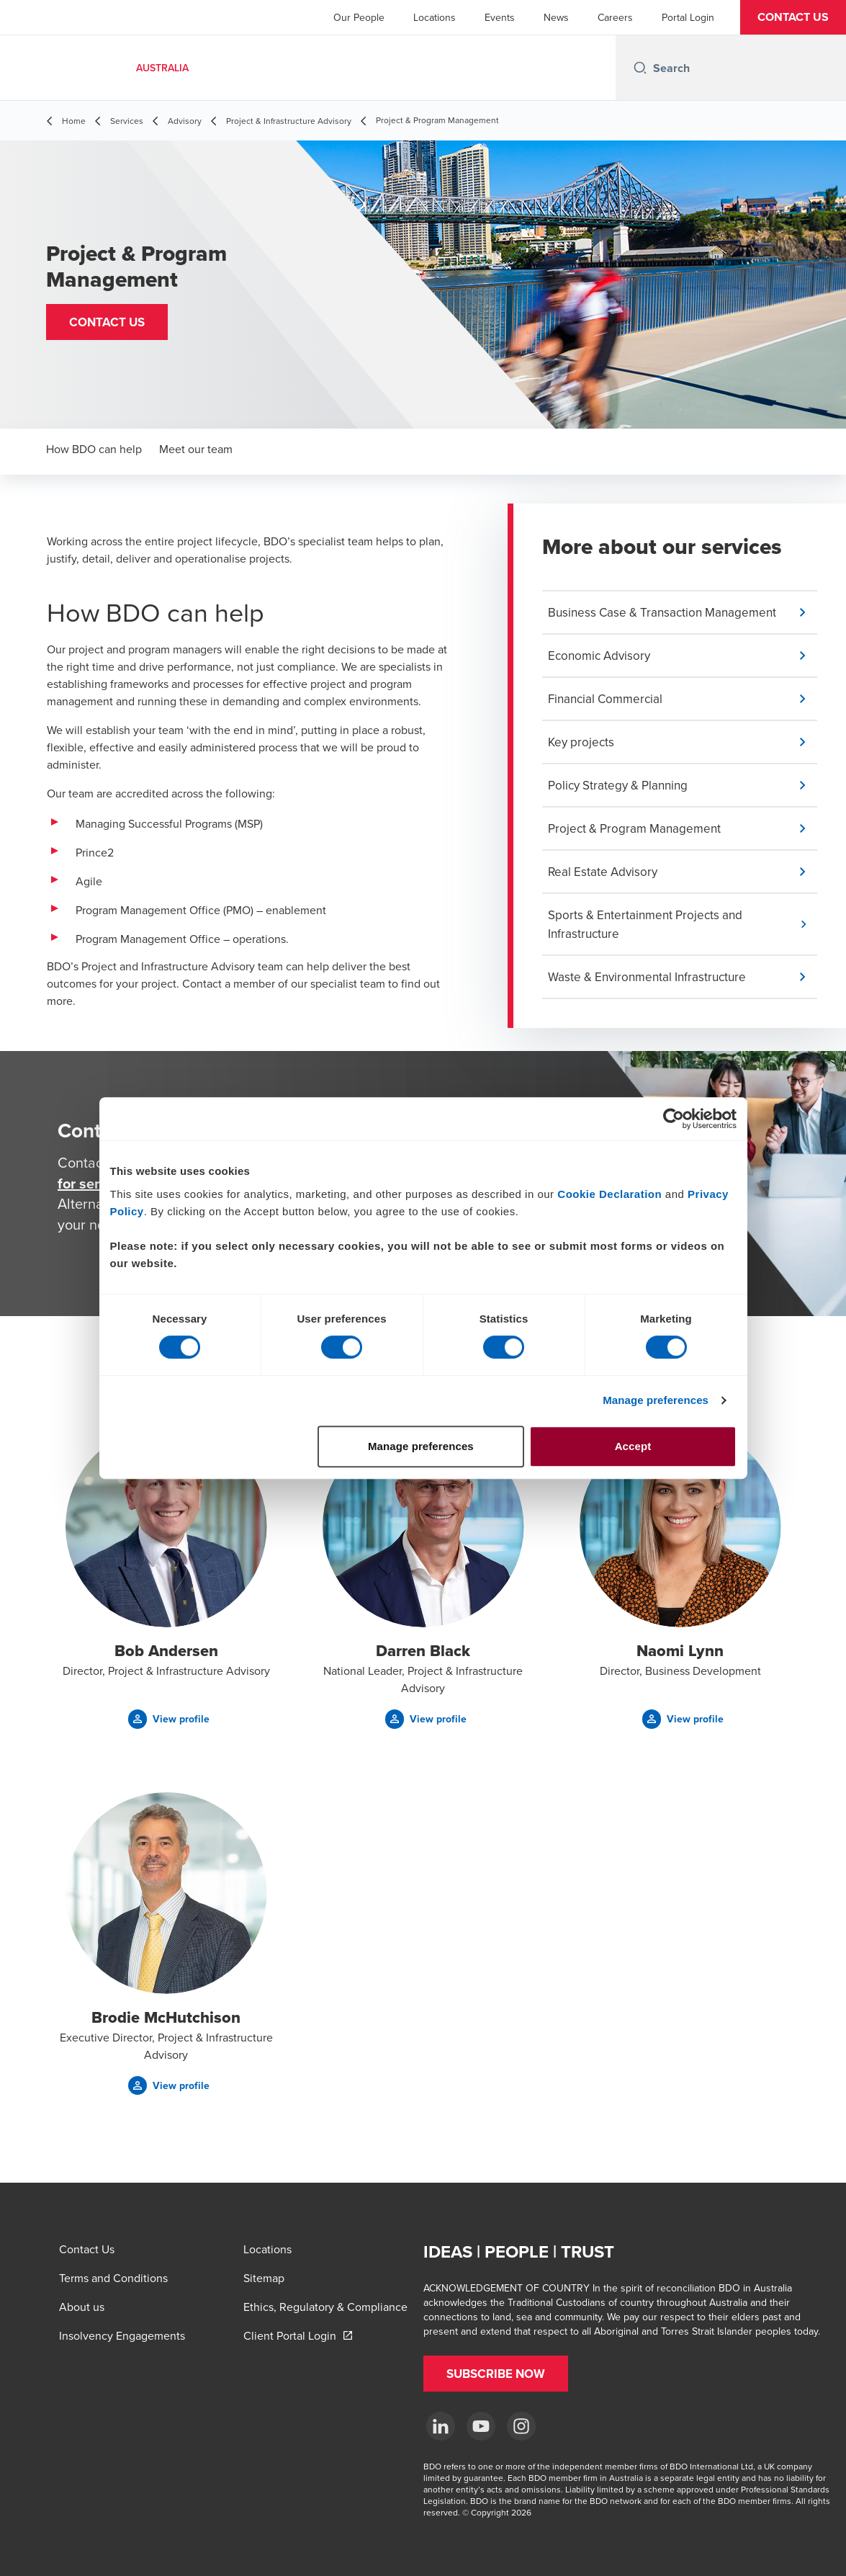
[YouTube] (481, 2426)
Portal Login (688, 17)
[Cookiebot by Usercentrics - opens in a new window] (674, 1119)
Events (500, 17)
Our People (358, 17)
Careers (615, 17)
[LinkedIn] (440, 2426)
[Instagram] (521, 2426)
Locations (434, 17)
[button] (793, 17)
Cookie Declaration (609, 1194)
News (556, 17)
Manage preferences (655, 1400)
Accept (633, 1446)
